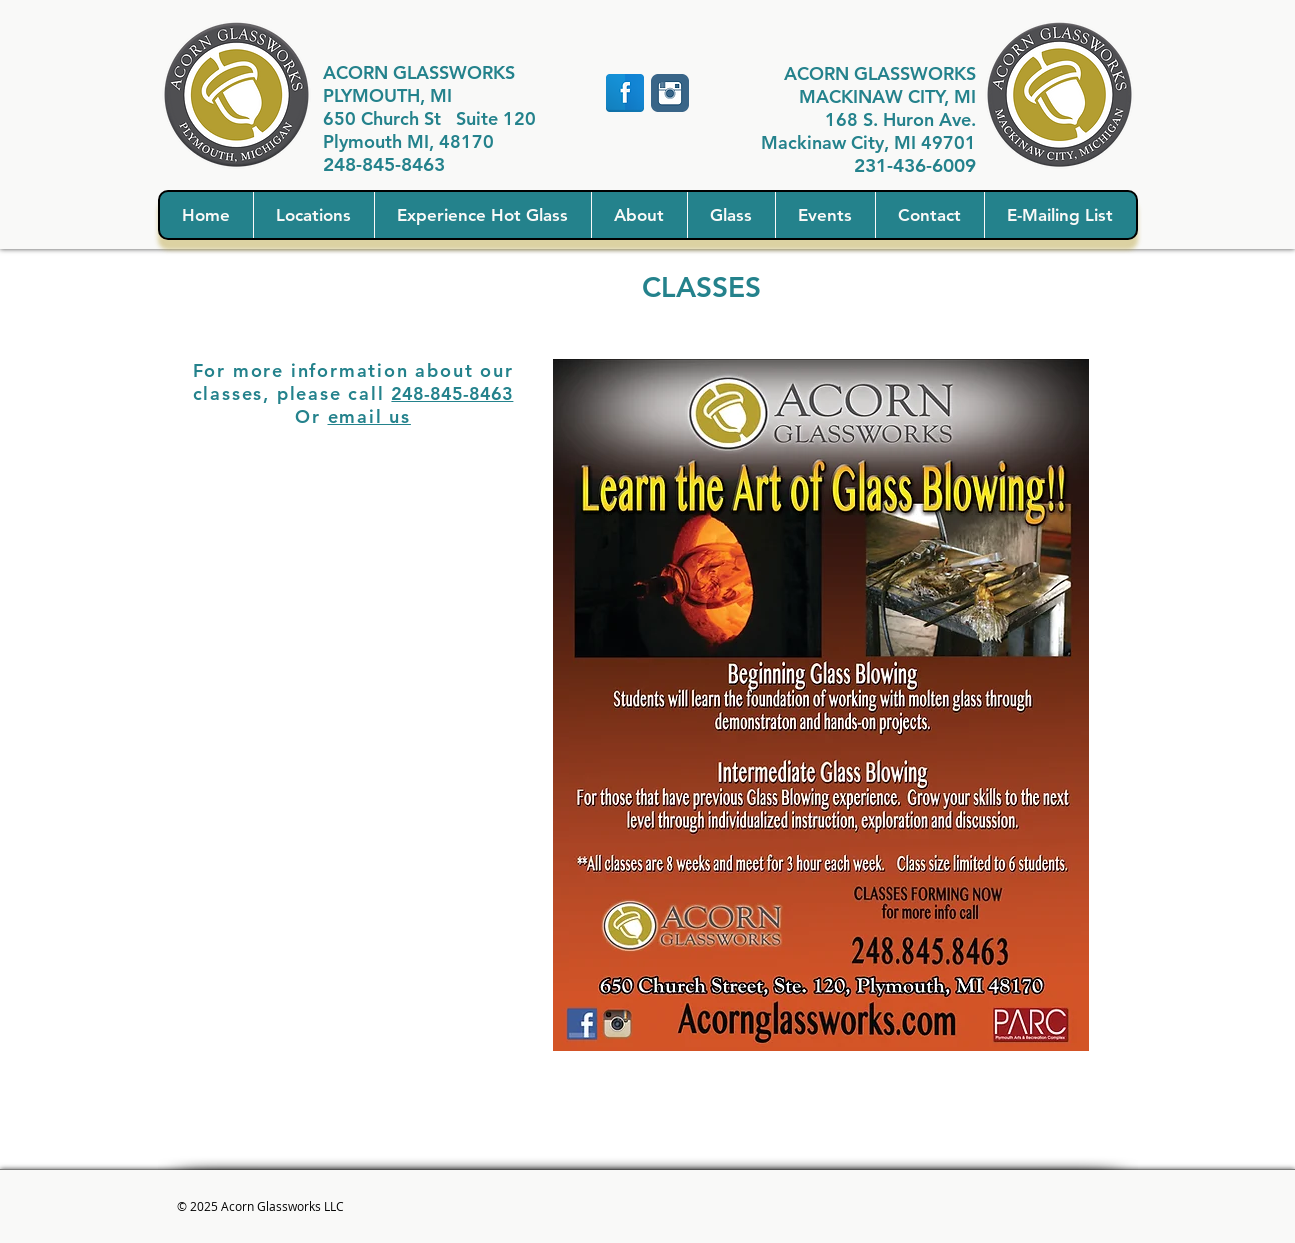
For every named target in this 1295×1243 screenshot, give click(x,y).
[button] (313, 215)
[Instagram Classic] (670, 93)
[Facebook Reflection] (625, 93)
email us (369, 416)
